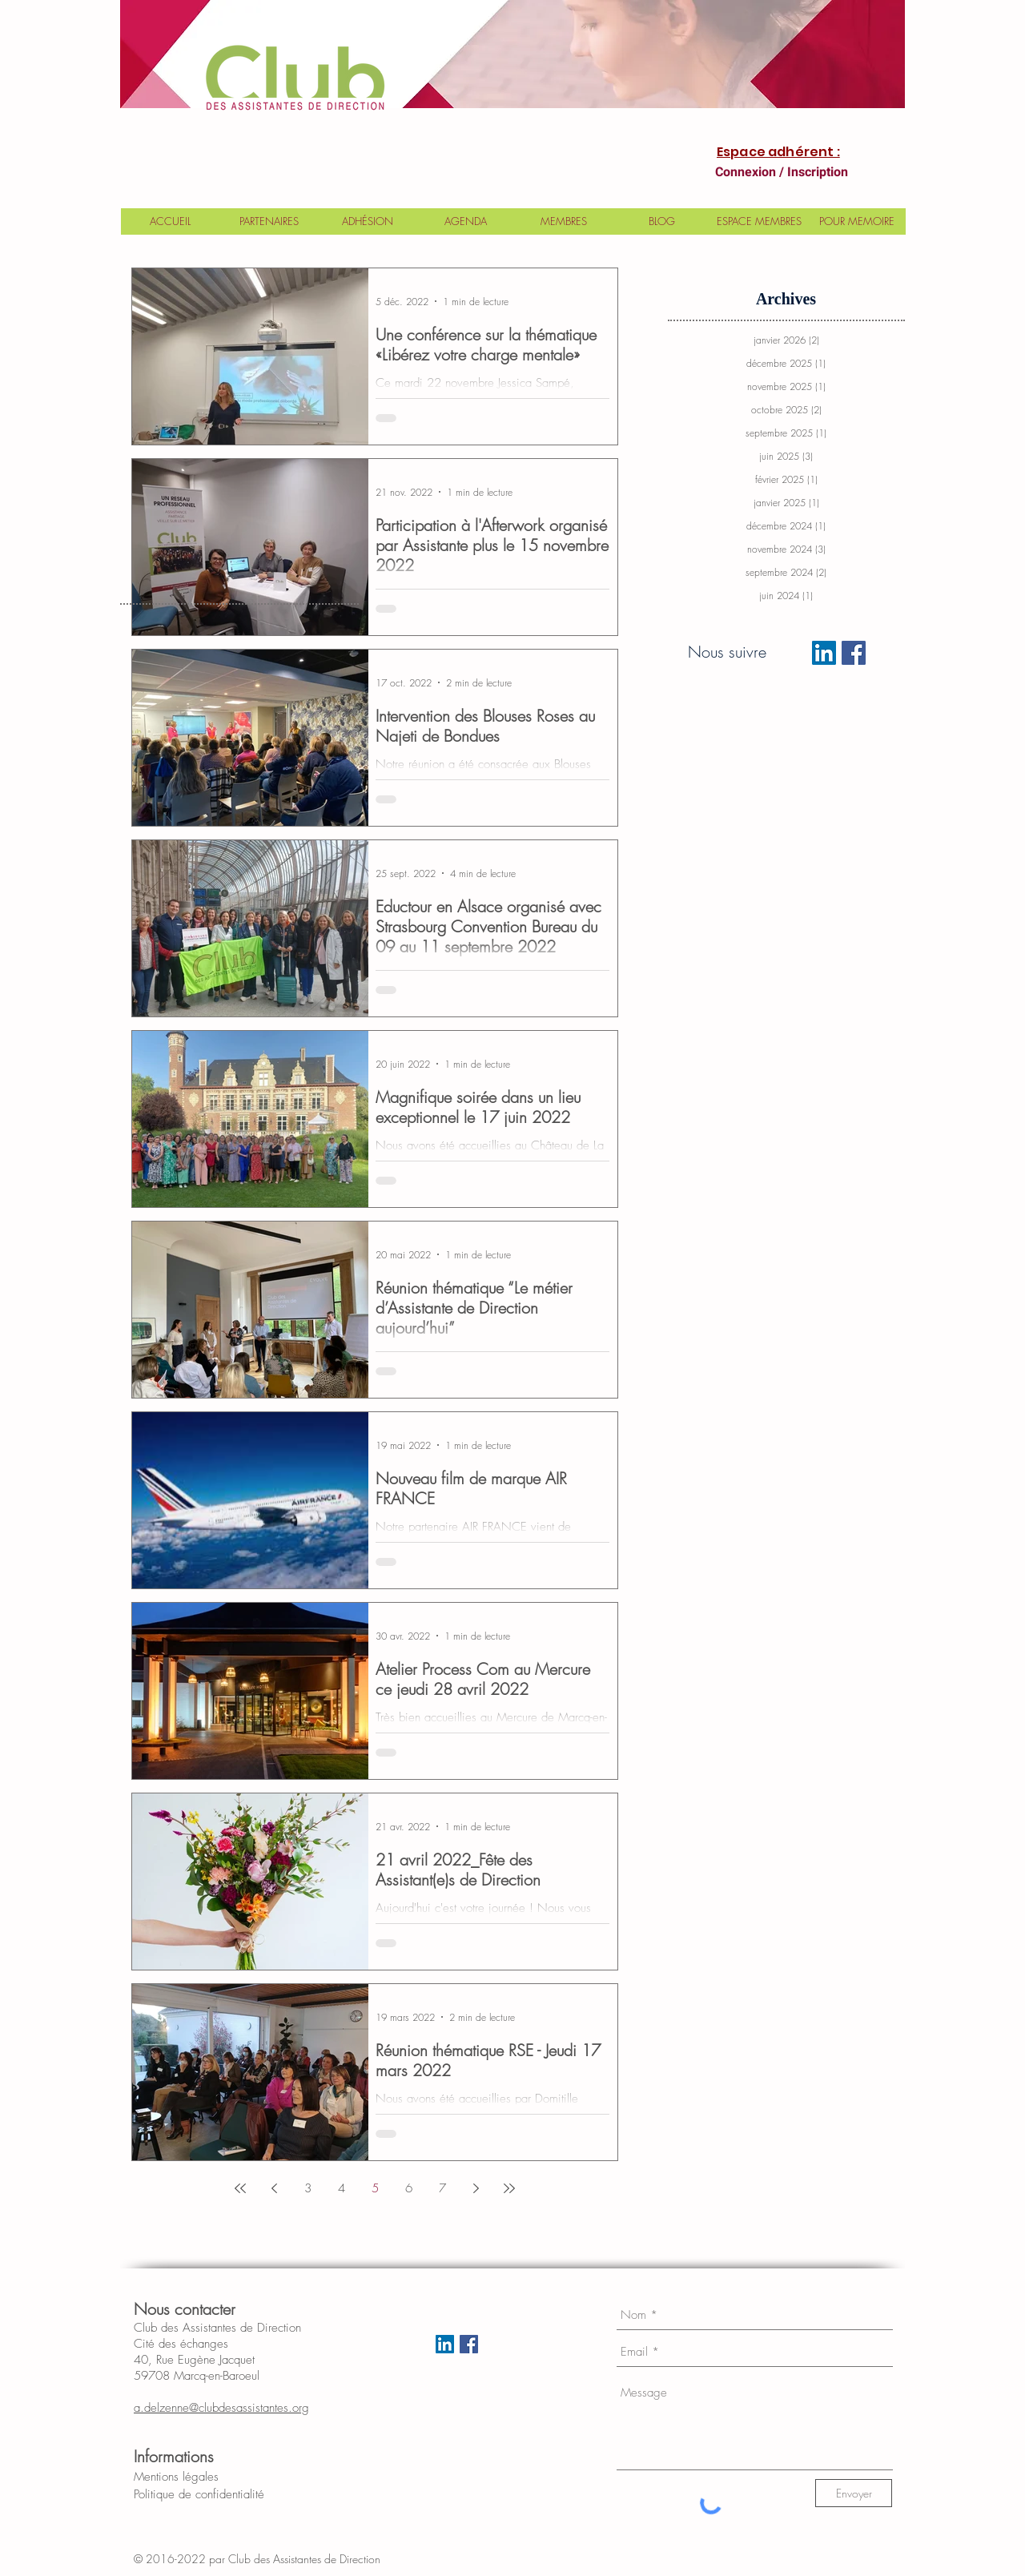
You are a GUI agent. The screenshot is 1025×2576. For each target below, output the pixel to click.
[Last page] (509, 2188)
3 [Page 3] (308, 2188)
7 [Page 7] (442, 2188)
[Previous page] (273, 2188)
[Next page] (475, 2188)
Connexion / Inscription (781, 172)
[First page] (240, 2188)
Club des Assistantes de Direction (317, 2558)
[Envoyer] (853, 2493)
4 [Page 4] (341, 2188)
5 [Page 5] (375, 2188)
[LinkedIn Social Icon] (824, 653)
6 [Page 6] (408, 2188)
